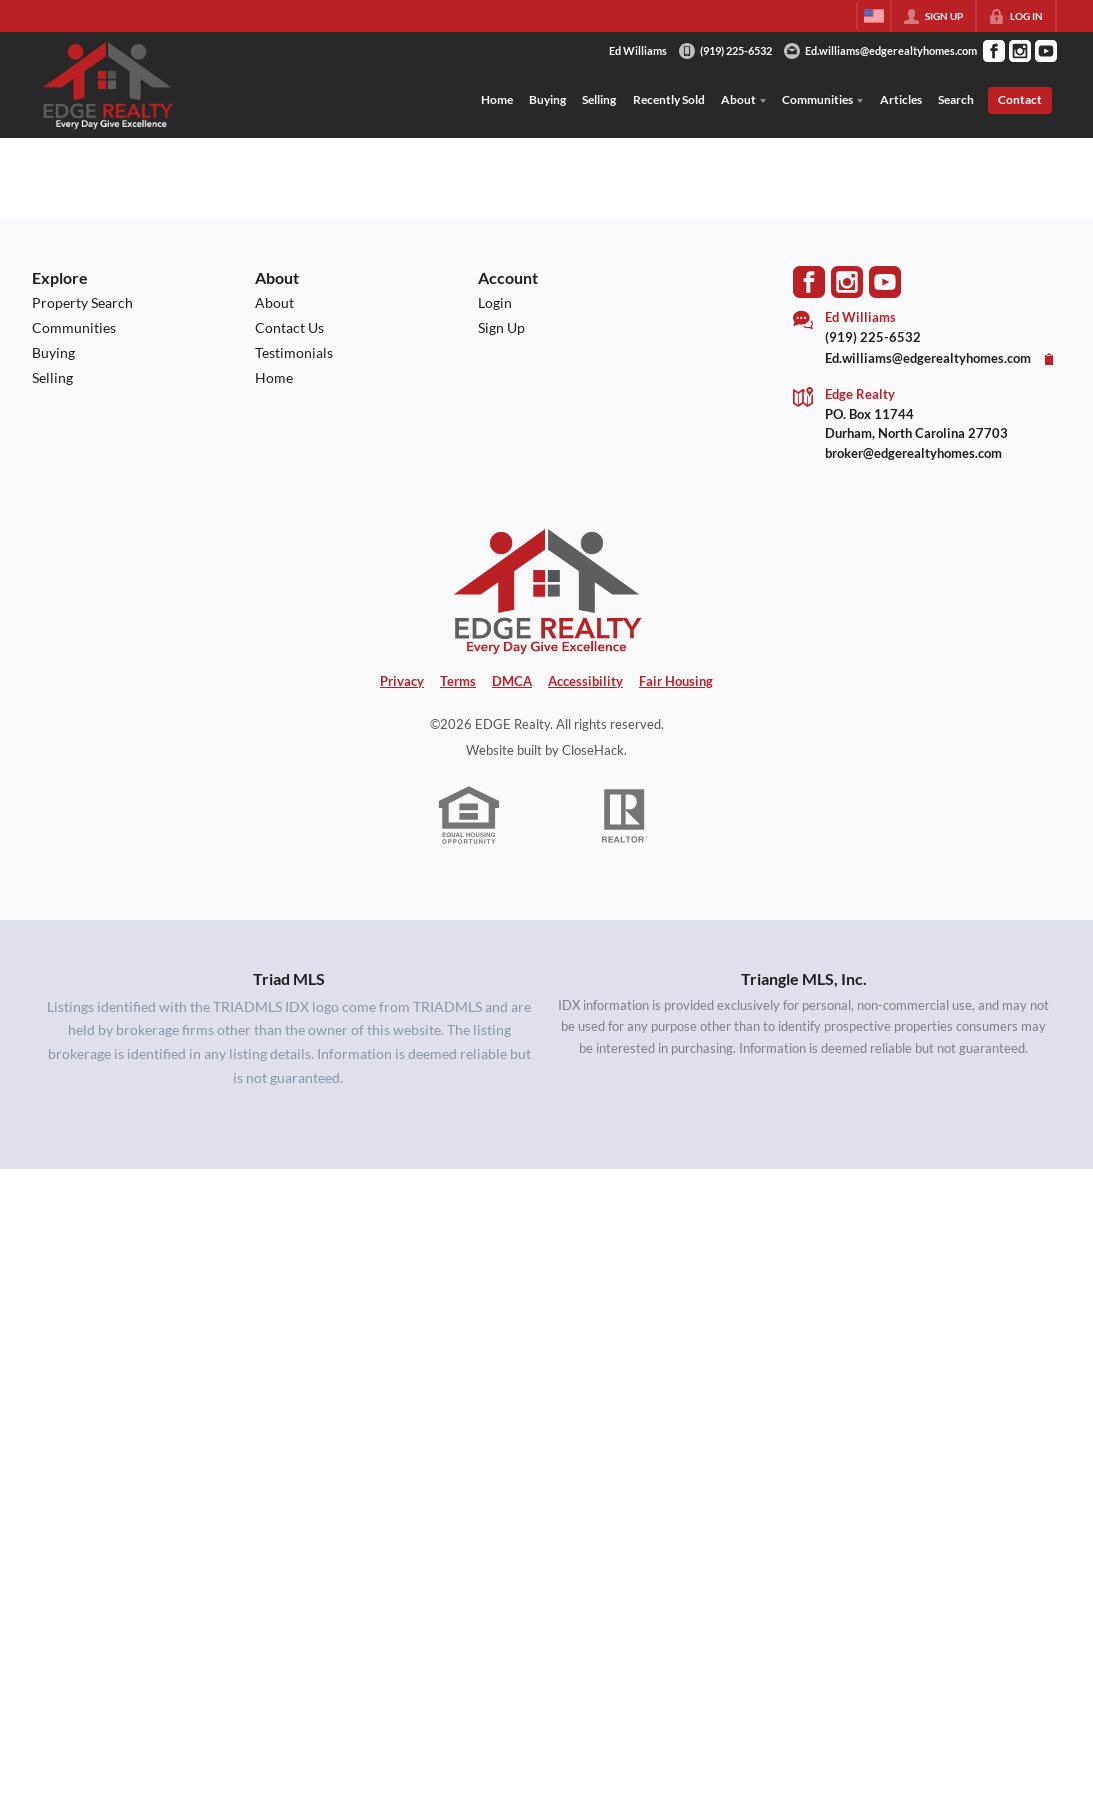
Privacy (402, 681)
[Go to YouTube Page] (1046, 51)
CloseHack (593, 750)
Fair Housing (676, 681)
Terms (458, 681)
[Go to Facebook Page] (994, 51)
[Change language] (874, 16)
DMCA (512, 681)
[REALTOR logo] (624, 816)
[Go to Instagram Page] (1020, 51)
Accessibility (585, 681)
